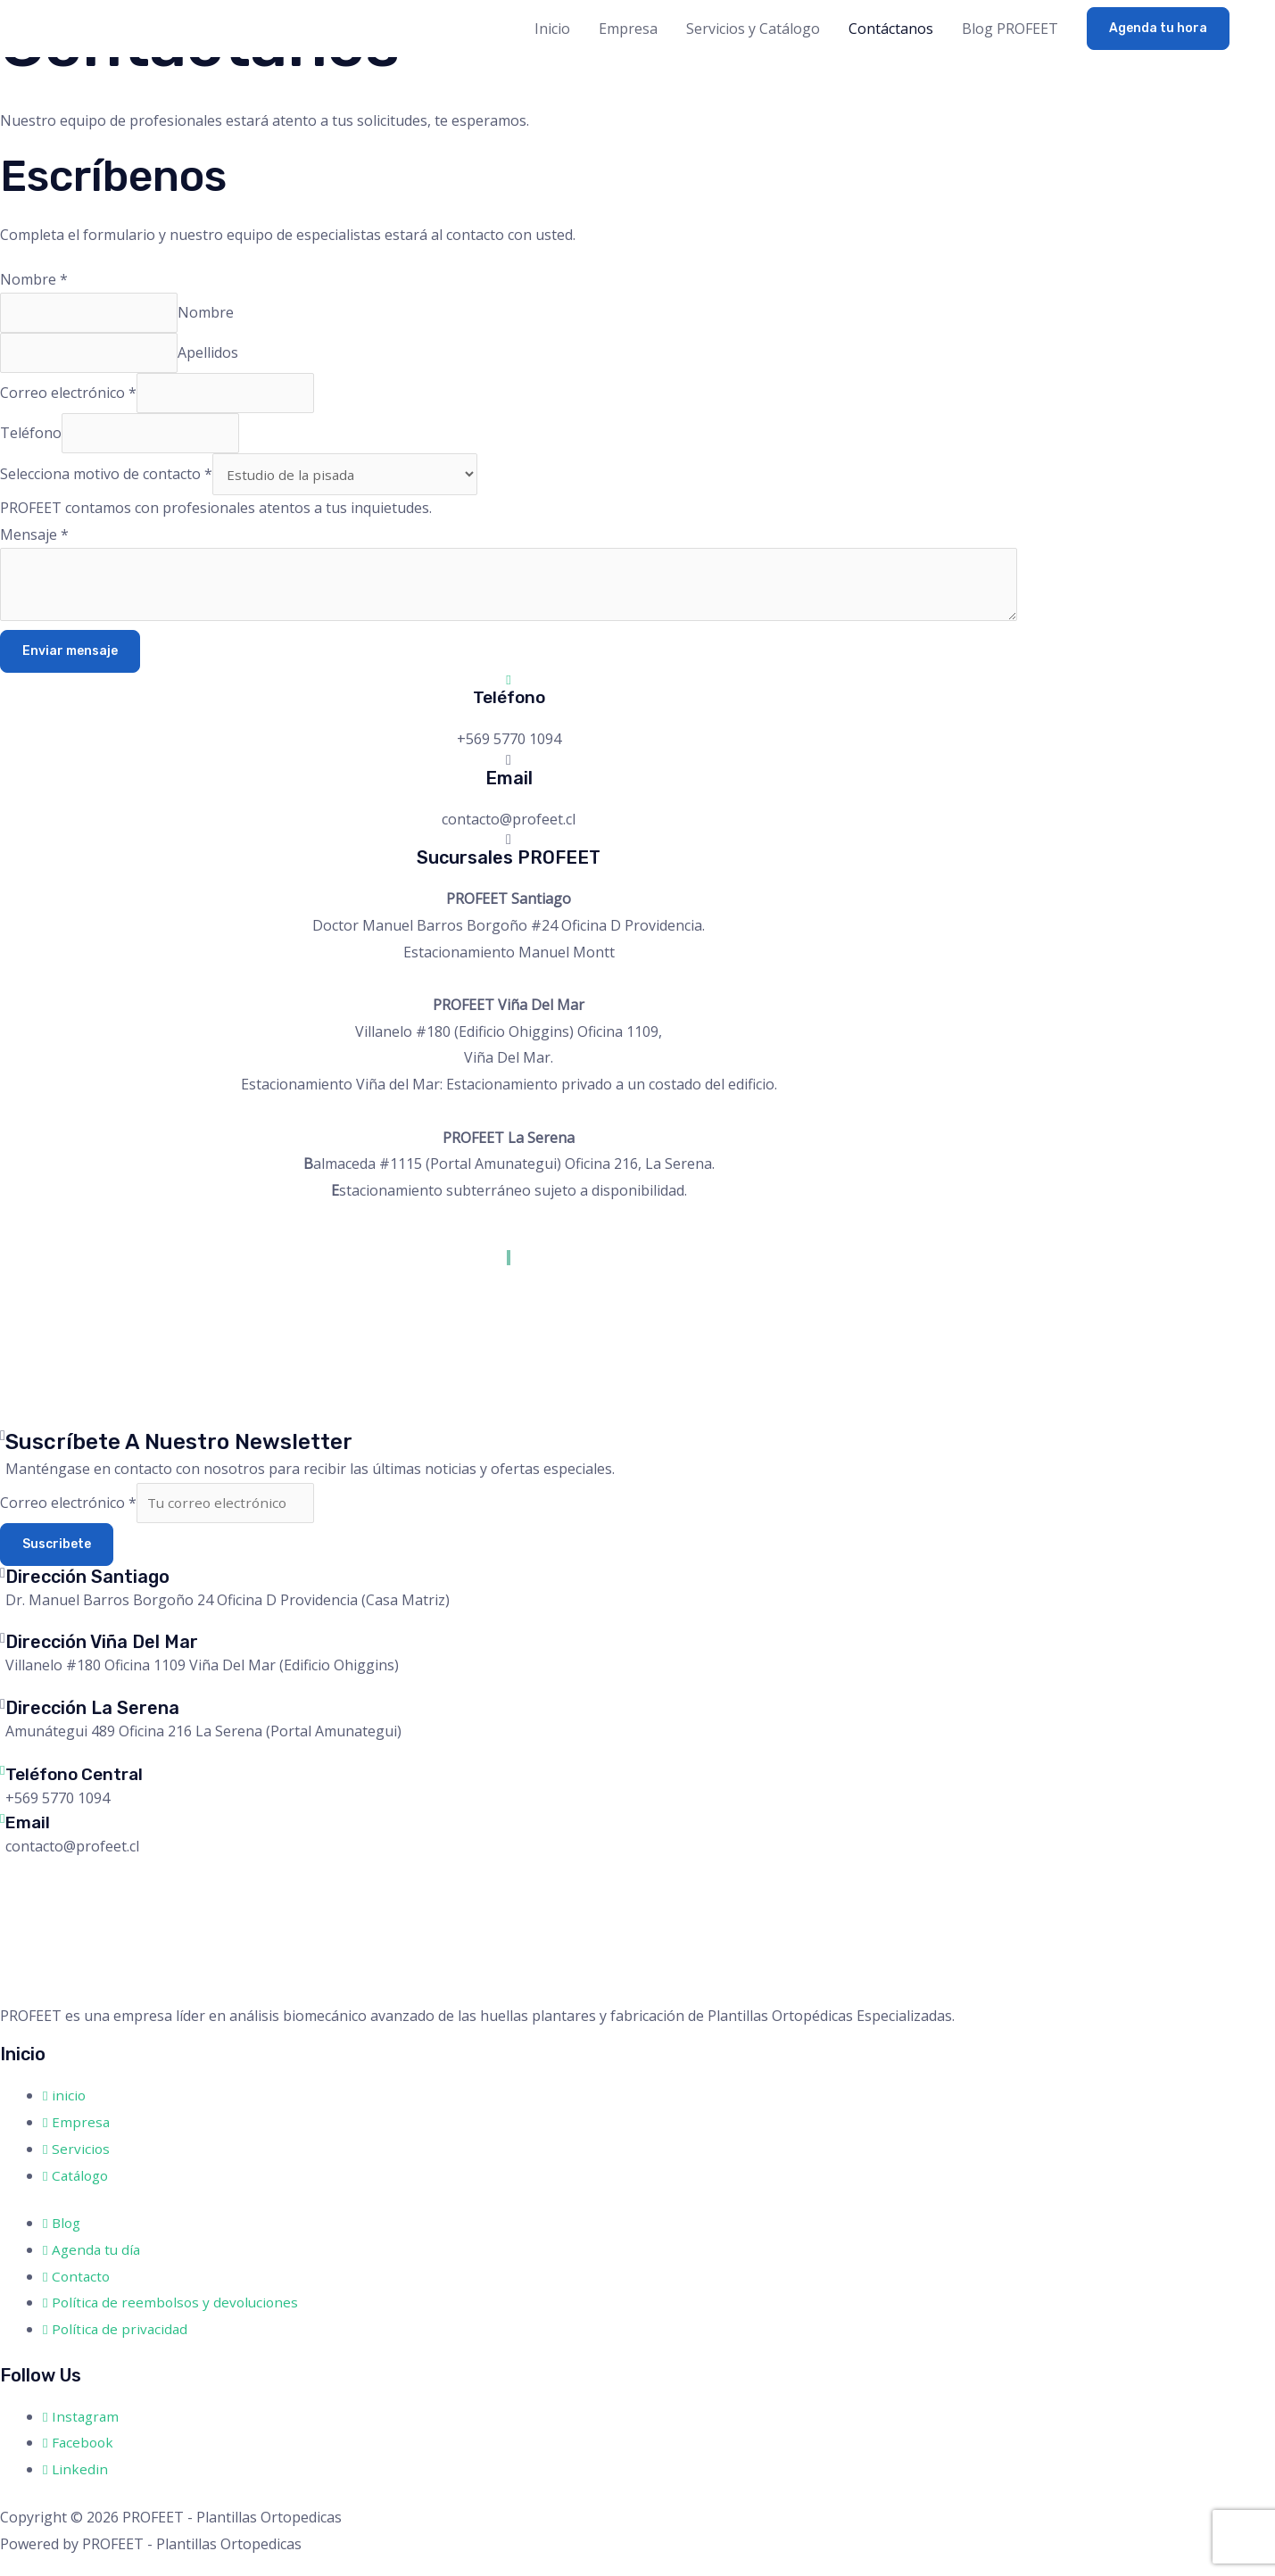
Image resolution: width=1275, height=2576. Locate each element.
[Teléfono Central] (2, 1789)
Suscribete (56, 1563)
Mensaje (34, 548)
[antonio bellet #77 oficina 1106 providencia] (134, 1370)
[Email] (2, 1836)
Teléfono (31, 442)
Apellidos (213, 357)
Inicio (552, 28)
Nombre (34, 279)
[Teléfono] (508, 696)
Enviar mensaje (70, 667)
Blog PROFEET (1010, 28)
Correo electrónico (68, 400)
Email (29, 1840)
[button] (1158, 28)
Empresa (628, 28)
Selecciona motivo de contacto (106, 486)
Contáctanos (891, 28)
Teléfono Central (79, 1793)
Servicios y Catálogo (753, 28)
